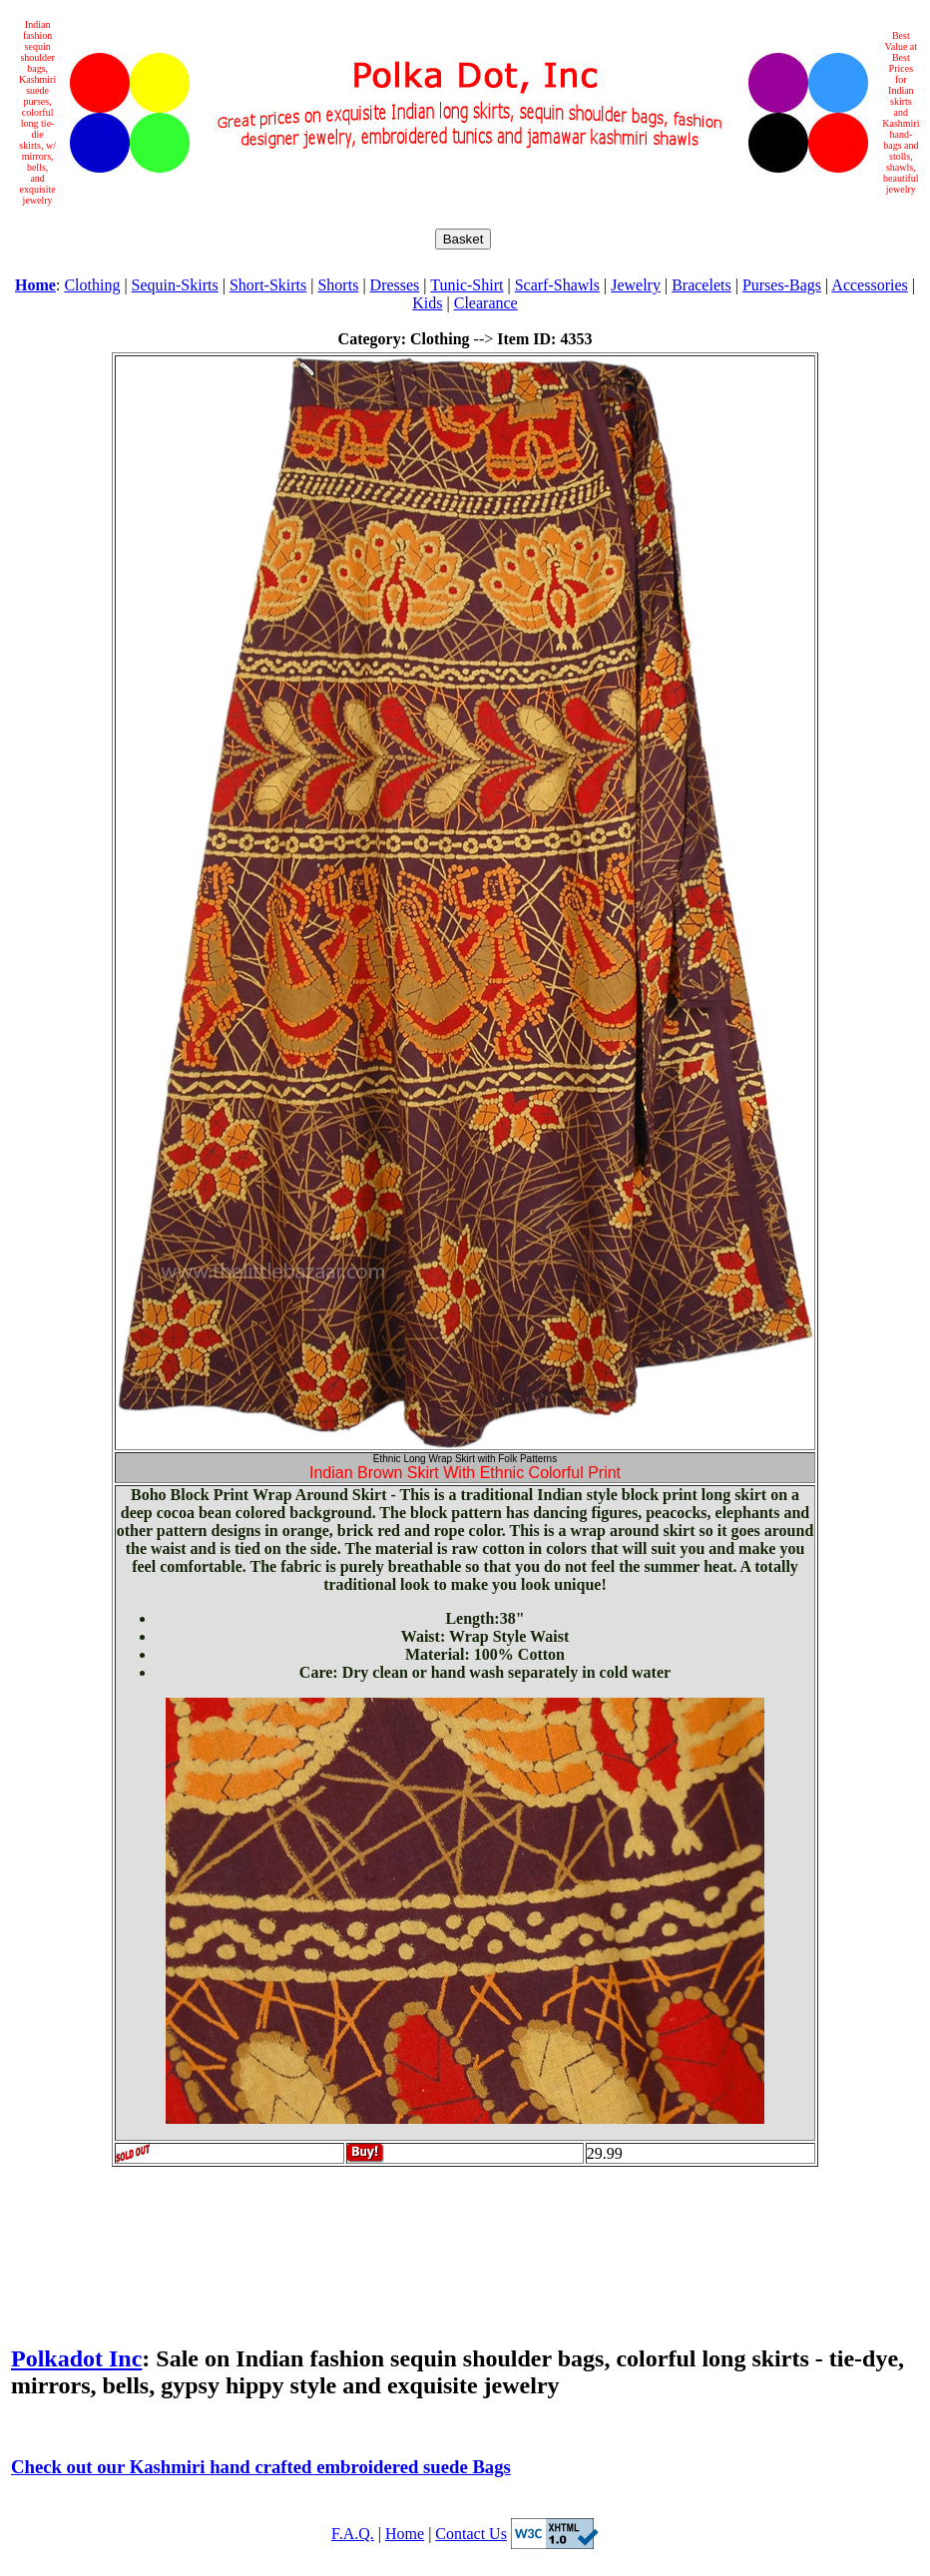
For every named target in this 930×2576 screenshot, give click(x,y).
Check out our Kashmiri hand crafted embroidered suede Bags (261, 2466)
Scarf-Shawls (557, 284)
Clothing (92, 284)
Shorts (337, 284)
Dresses (395, 284)
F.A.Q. (352, 2533)
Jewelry (636, 284)
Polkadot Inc (76, 2358)
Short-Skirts (268, 284)
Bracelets (701, 284)
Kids (427, 302)
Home (404, 2533)
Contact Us (471, 2533)
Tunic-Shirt (466, 284)
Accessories (869, 284)
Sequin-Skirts (175, 284)
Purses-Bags (781, 284)
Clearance (486, 302)
